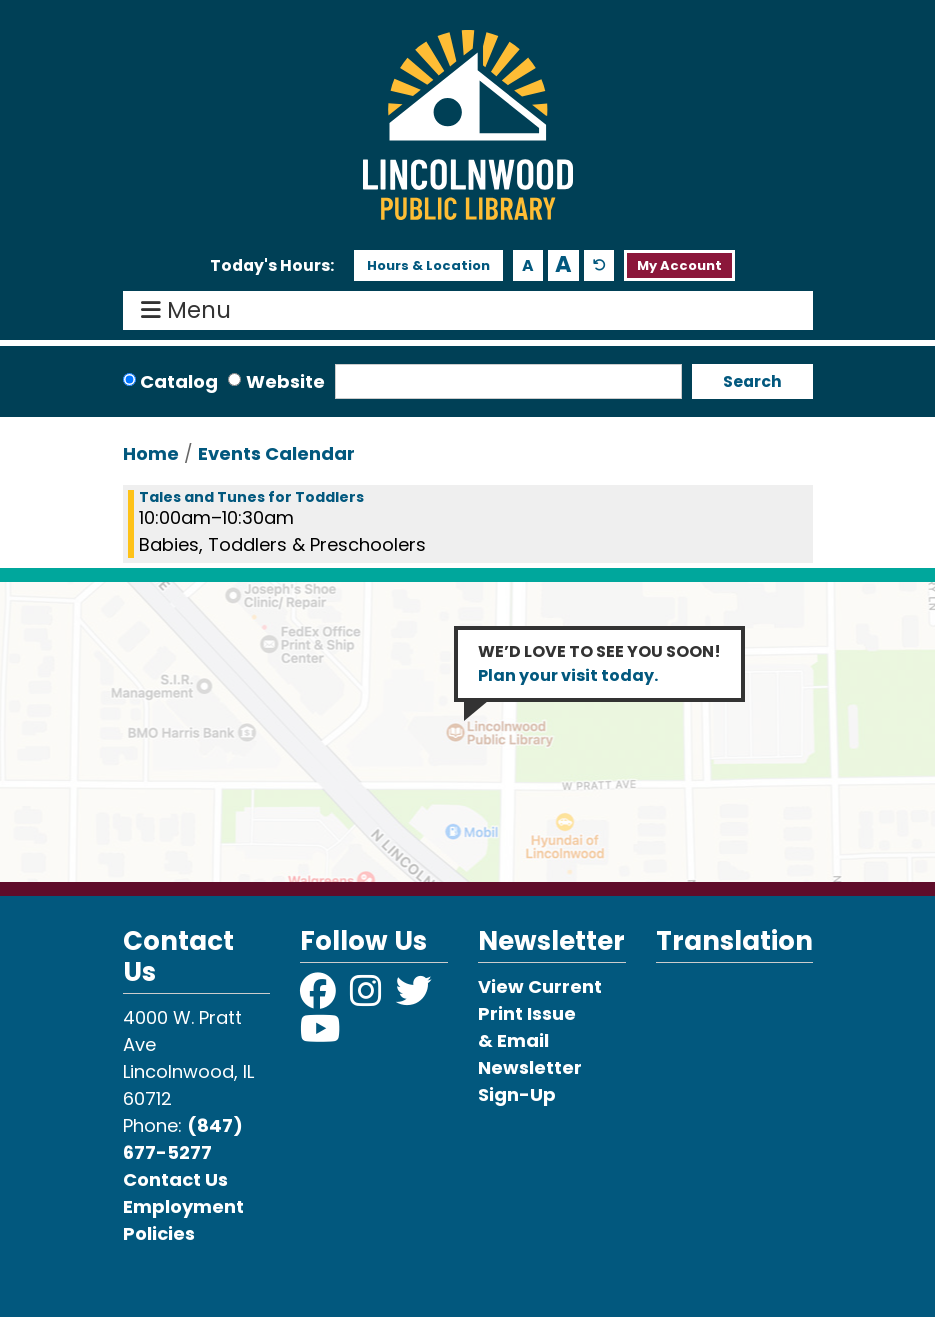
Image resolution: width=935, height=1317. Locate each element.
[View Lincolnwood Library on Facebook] (320, 997)
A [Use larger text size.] (563, 265)
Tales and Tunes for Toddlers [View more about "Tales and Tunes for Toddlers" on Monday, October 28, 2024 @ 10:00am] (251, 497)
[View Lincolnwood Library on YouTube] (320, 1035)
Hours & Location (428, 265)
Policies (159, 1233)
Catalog (179, 381)
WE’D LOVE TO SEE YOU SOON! (599, 663)
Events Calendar (276, 453)
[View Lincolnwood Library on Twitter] (416, 997)
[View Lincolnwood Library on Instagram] (368, 997)
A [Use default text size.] (599, 265)
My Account (679, 265)
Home (151, 453)
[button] (272, 266)
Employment (183, 1206)
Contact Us (175, 1179)
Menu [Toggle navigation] (190, 311)
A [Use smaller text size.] (528, 265)
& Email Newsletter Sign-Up (530, 1067)
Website (285, 381)
